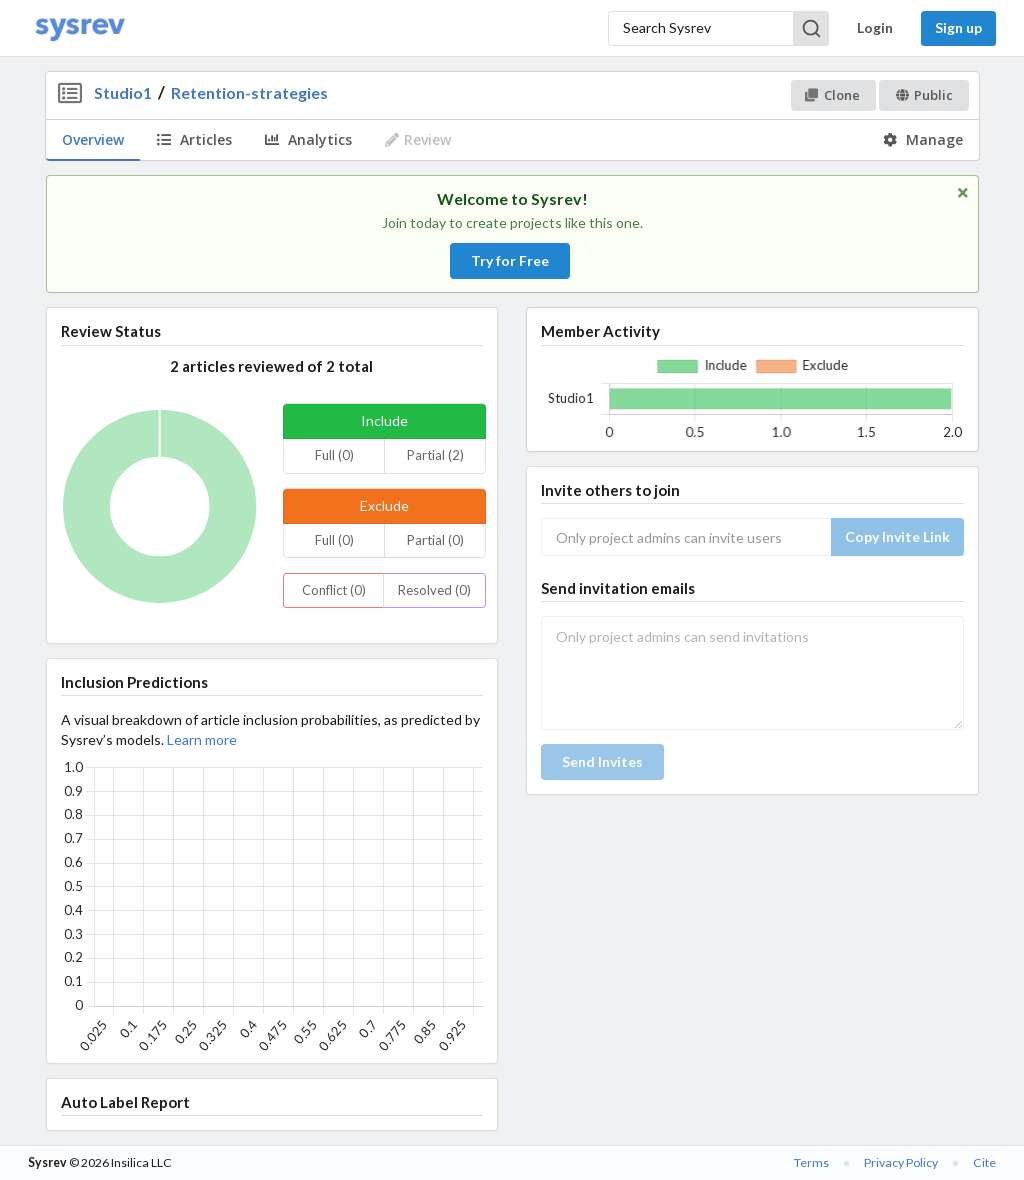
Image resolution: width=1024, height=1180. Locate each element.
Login (875, 27)
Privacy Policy (901, 1162)
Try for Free (510, 260)
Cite (984, 1162)
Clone (832, 95)
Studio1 (123, 92)
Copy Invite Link (897, 536)
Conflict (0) (334, 590)
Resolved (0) (434, 590)
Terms (811, 1162)
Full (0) (334, 455)
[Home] (80, 28)
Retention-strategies (249, 92)
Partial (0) (435, 540)
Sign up (958, 27)
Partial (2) (435, 455)
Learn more (202, 739)
